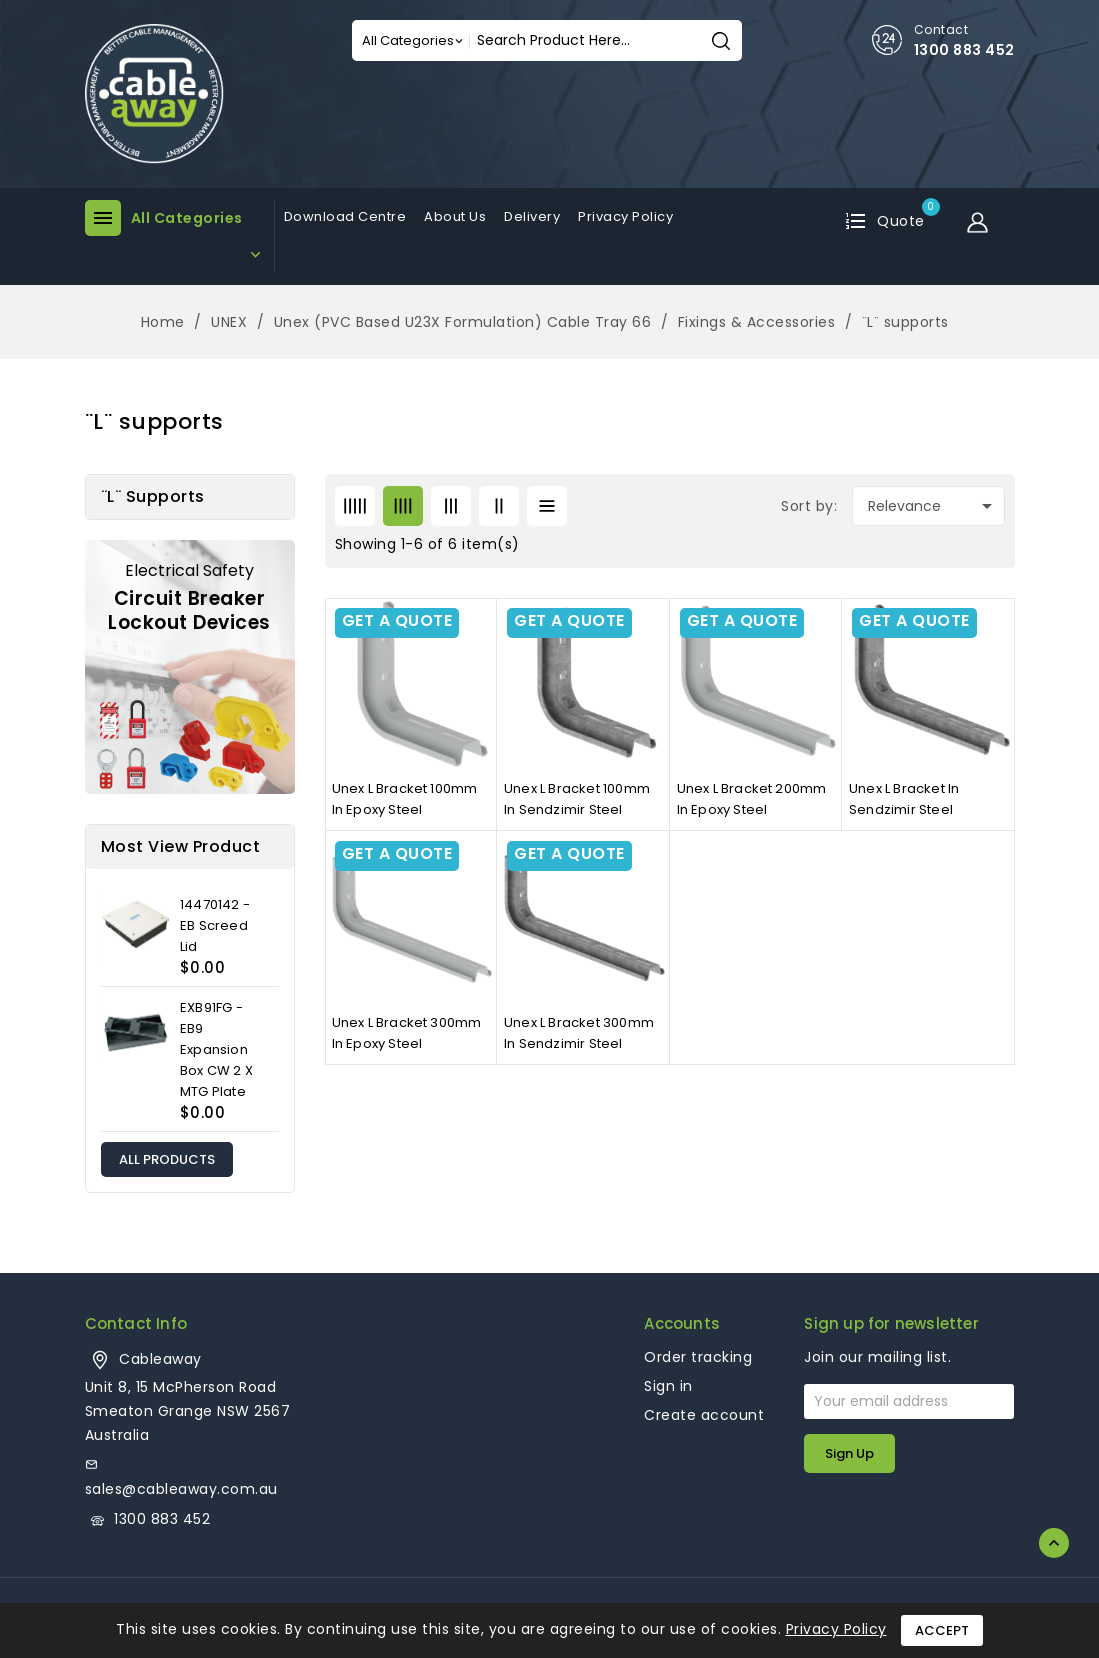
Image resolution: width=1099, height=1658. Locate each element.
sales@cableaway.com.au (181, 1489)
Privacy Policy (836, 1629)
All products (167, 1159)
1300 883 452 (964, 50)
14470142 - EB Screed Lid (215, 925)
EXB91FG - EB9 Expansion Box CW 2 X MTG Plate (216, 1049)
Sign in (668, 1386)
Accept (942, 1630)
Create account (704, 1415)
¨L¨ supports (153, 496)
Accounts (682, 1323)
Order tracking (698, 1357)
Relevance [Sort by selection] (933, 506)
